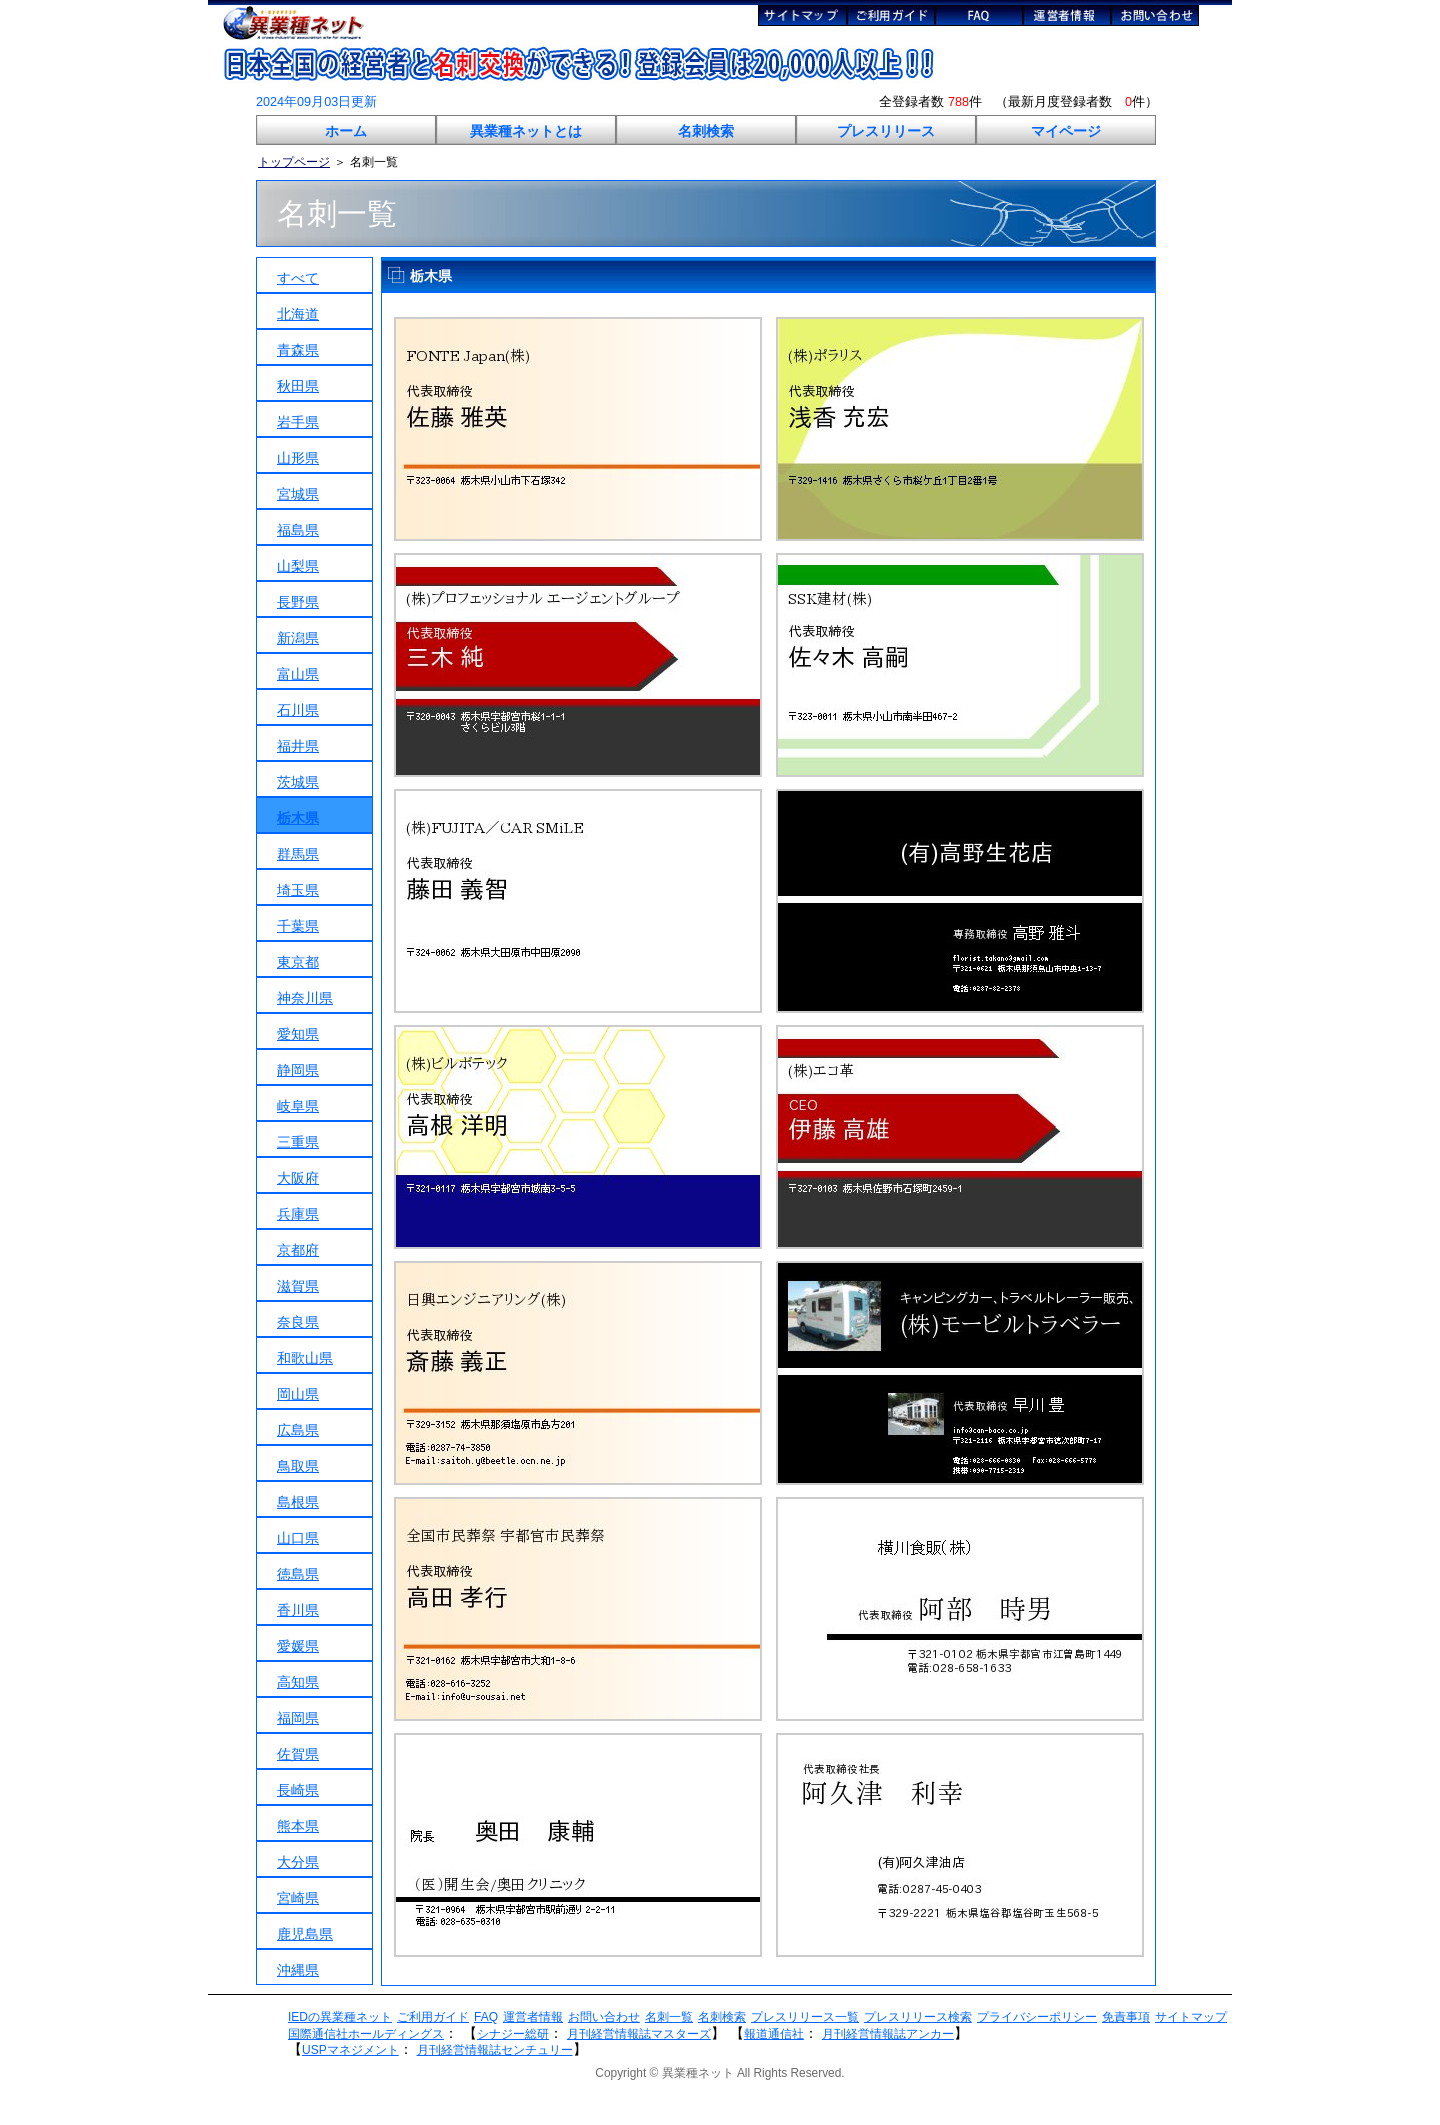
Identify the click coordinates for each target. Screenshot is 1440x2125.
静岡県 (298, 1070)
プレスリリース (886, 131)
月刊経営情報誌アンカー (888, 2034)
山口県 (298, 1538)
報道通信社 (774, 2034)
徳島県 (298, 1574)
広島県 (298, 1430)
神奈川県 (305, 998)
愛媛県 (298, 1646)
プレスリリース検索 (918, 2017)
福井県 (298, 746)
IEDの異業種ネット (340, 2017)
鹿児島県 (305, 1934)
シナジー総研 (513, 2034)
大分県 (298, 1862)
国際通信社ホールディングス (366, 2034)
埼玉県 (298, 890)
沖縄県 (298, 1970)
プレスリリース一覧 (805, 2017)
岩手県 (298, 422)
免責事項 (1126, 2017)
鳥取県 (298, 1466)
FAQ (486, 2017)
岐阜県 (298, 1106)
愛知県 (298, 1034)
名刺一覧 (669, 2017)
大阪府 (298, 1178)
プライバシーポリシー (1037, 2017)
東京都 (298, 962)
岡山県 (298, 1394)
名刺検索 (706, 131)
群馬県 (298, 854)
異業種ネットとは (526, 131)
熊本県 (298, 1826)
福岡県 (298, 1718)
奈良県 (298, 1322)
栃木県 (298, 818)
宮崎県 (298, 1898)
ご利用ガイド (433, 2017)
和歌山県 (305, 1358)
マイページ (1066, 131)
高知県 (298, 1682)
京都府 (298, 1250)
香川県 (298, 1610)
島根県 (298, 1502)
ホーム (346, 131)
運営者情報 (533, 2017)
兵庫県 (298, 1214)
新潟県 (298, 638)
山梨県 (298, 566)
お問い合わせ (604, 2017)
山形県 (298, 458)
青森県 (298, 350)
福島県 (298, 530)
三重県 (298, 1142)
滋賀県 (298, 1286)
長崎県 (298, 1790)
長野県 (298, 602)
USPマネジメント (350, 2050)
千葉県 (298, 926)
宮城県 (298, 494)
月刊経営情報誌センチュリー (495, 2050)
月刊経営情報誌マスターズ (639, 2034)
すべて (298, 278)
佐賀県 (298, 1754)
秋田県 (298, 386)
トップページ (294, 162)
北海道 (298, 314)
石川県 (298, 710)
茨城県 (298, 782)
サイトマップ (1191, 2017)
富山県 (298, 674)
